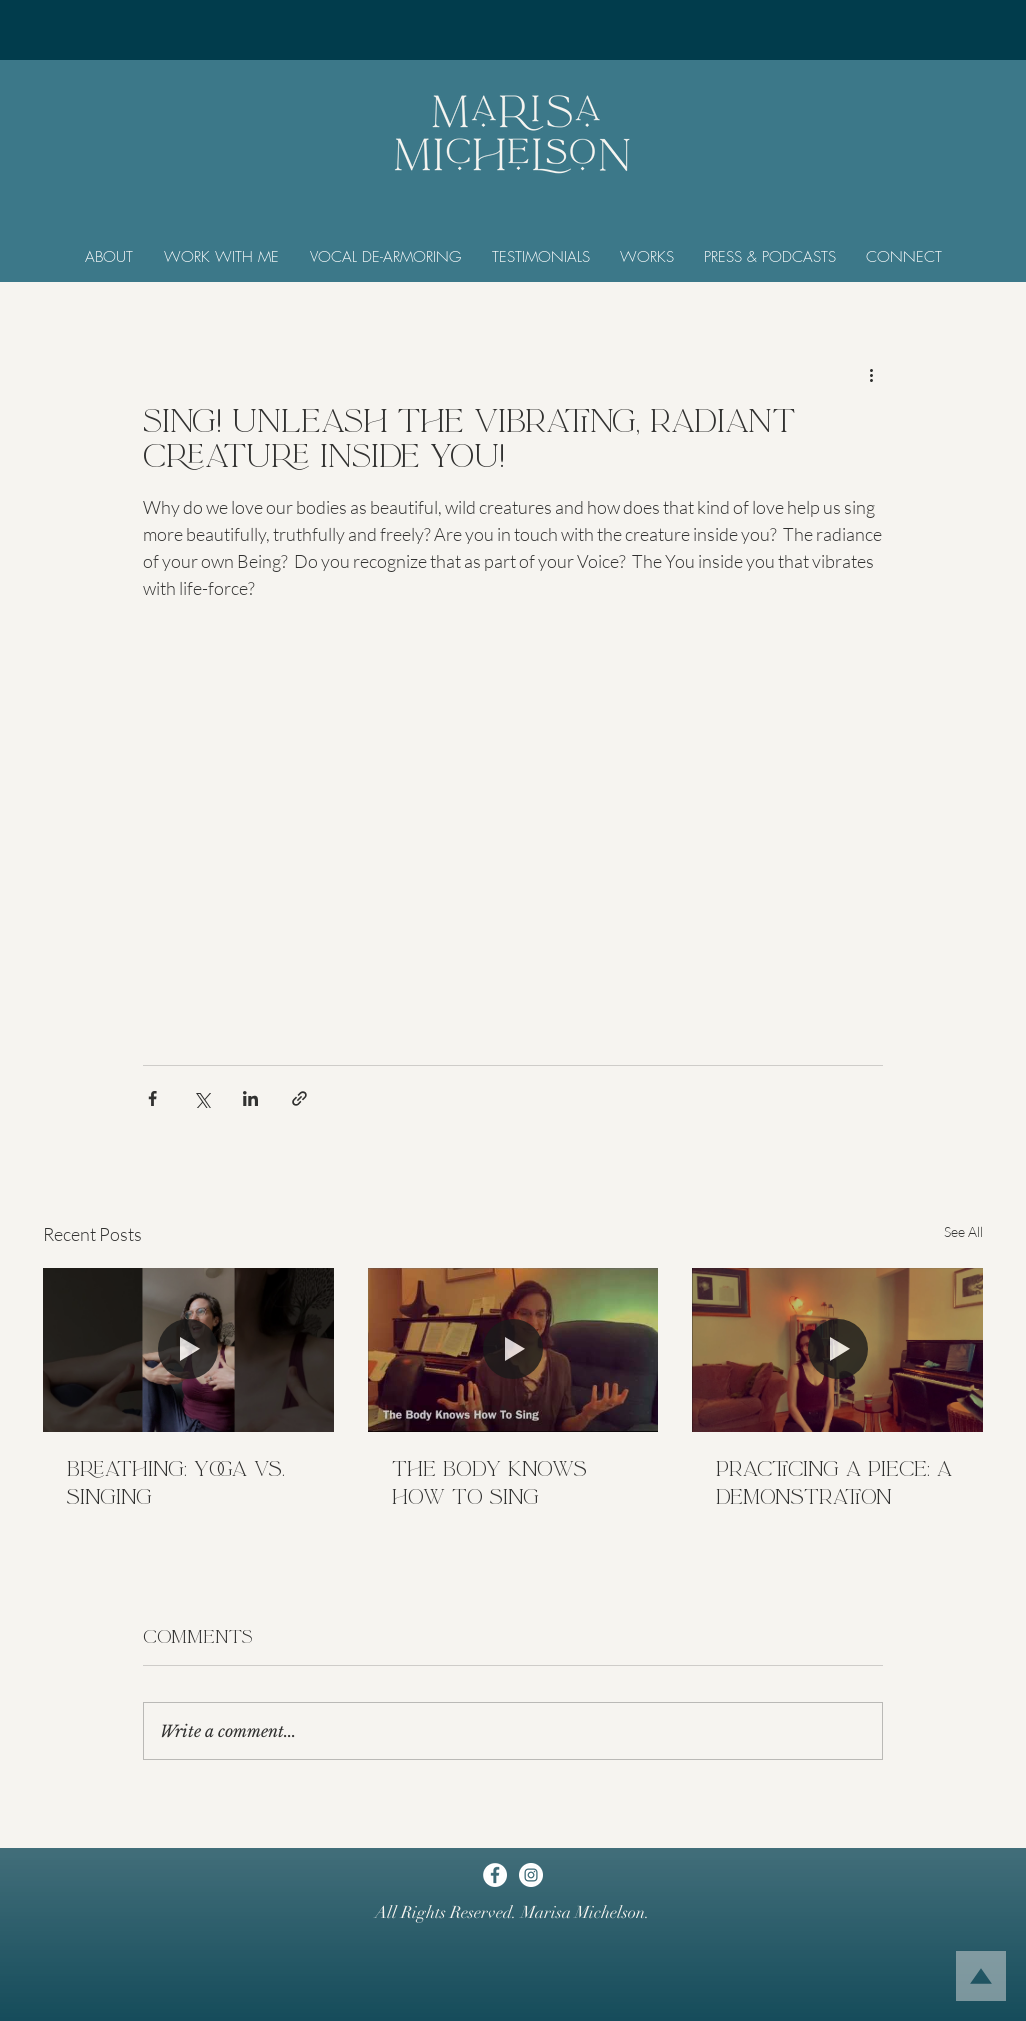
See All (963, 1231)
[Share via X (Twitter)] (201, 1098)
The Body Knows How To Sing (489, 1483)
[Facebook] (495, 1875)
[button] (108, 257)
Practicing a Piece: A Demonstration (834, 1483)
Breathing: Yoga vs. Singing (176, 1483)
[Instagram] (531, 1875)
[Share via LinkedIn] (250, 1098)
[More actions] (871, 374)
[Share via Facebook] (152, 1098)
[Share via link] (299, 1098)
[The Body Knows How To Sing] (513, 1350)
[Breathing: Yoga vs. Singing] (188, 1349)
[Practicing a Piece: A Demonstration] (837, 1349)
